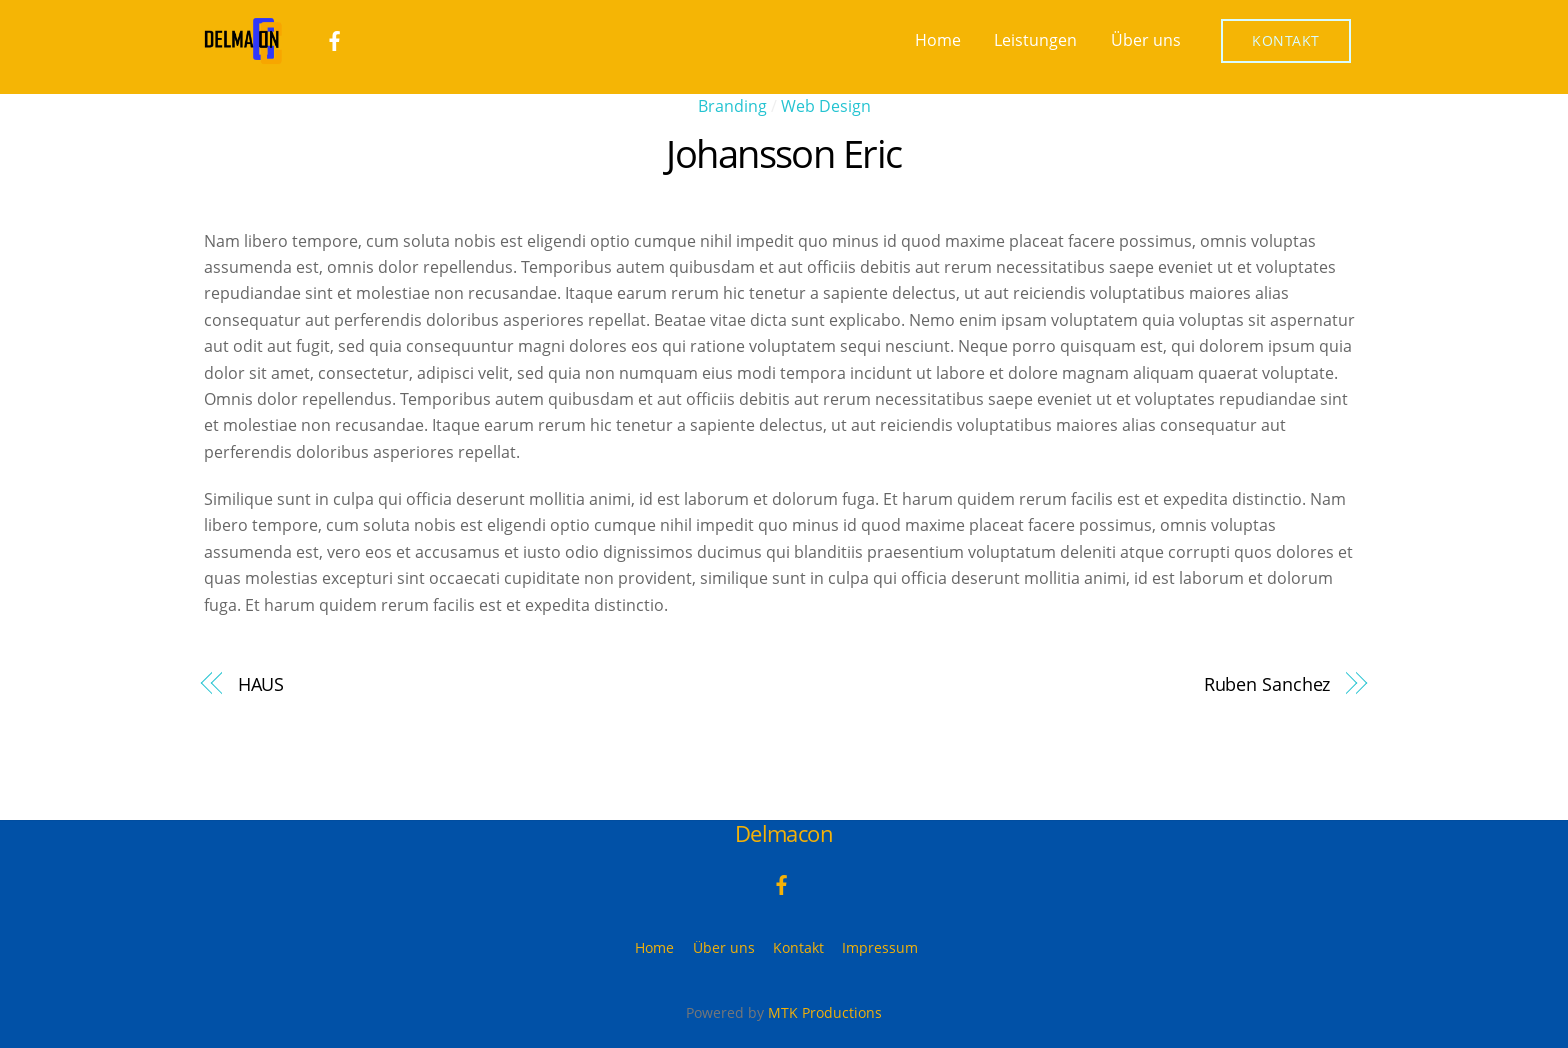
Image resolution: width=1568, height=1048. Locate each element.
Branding (732, 106)
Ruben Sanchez (1267, 683)
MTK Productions (825, 1012)
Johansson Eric (784, 153)
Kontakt (1286, 40)
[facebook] (335, 39)
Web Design (826, 106)
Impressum (880, 947)
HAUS (261, 683)
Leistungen (1035, 40)
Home (938, 40)
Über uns (1146, 40)
